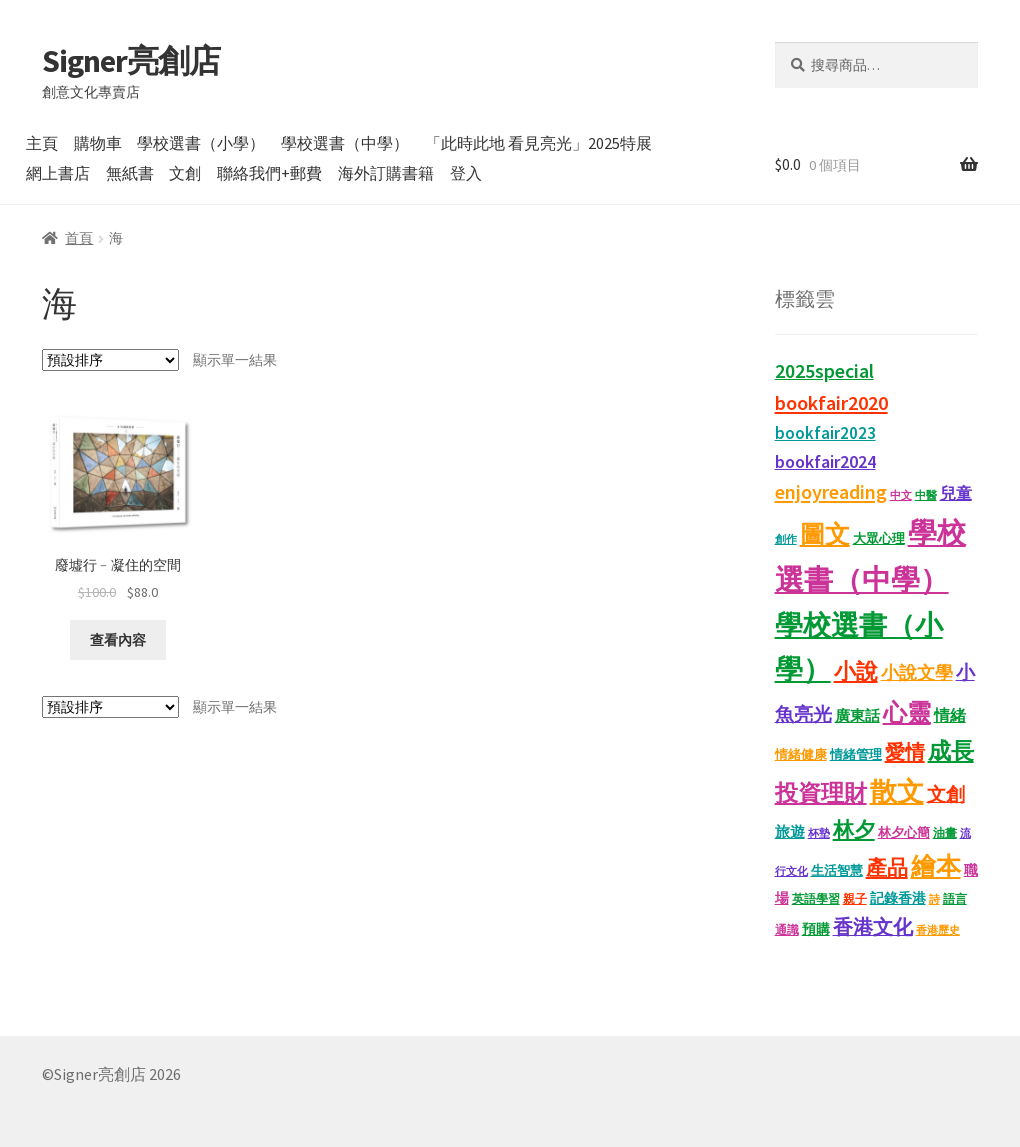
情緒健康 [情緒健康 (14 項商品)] (801, 754)
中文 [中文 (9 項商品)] (901, 495)
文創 (185, 173)
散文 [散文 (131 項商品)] (897, 791)
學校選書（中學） (345, 143)
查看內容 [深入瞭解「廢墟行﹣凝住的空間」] (118, 640)
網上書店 (58, 173)
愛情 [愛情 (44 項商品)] (905, 752)
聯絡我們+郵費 (269, 173)
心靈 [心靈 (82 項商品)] (907, 712)
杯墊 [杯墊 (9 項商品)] (819, 833)
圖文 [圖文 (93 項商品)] (825, 534)
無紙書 (130, 173)
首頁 (79, 238)
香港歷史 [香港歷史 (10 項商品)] (938, 930)
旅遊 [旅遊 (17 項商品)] (790, 832)
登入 (466, 173)
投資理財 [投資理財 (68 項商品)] (821, 792)
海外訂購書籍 (386, 173)
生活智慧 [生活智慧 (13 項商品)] (837, 870)
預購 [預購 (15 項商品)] (816, 929)
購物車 (98, 143)
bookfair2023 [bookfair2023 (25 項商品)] (825, 433)
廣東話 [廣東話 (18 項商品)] (857, 715)
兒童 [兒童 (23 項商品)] (956, 493)
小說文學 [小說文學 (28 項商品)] (917, 673)
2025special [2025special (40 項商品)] (824, 371)
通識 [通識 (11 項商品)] (787, 929)
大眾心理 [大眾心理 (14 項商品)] (879, 538)
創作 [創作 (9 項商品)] (786, 539)
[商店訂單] (110, 360)
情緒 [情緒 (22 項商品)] (950, 715)
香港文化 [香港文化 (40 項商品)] (873, 927)
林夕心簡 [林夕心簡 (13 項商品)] (904, 832)
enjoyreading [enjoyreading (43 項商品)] (831, 492)
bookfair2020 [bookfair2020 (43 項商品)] (831, 403)
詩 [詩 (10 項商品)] (934, 899)
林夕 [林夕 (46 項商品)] (854, 830)
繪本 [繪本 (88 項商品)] (936, 866)
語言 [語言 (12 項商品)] (955, 898)
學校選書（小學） (201, 143)
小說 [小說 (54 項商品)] (856, 671)
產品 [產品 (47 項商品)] (887, 868)
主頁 (42, 143)
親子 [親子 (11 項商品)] (855, 898)
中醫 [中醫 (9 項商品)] (926, 495)
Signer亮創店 (131, 61)
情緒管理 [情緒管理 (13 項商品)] (856, 754)
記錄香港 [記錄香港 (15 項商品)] (898, 898)
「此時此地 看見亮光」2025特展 (538, 143)
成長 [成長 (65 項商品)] (951, 750)
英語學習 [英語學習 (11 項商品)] (816, 898)
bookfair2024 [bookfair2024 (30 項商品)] (825, 461)
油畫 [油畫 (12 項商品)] (945, 832)
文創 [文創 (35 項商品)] (946, 794)
